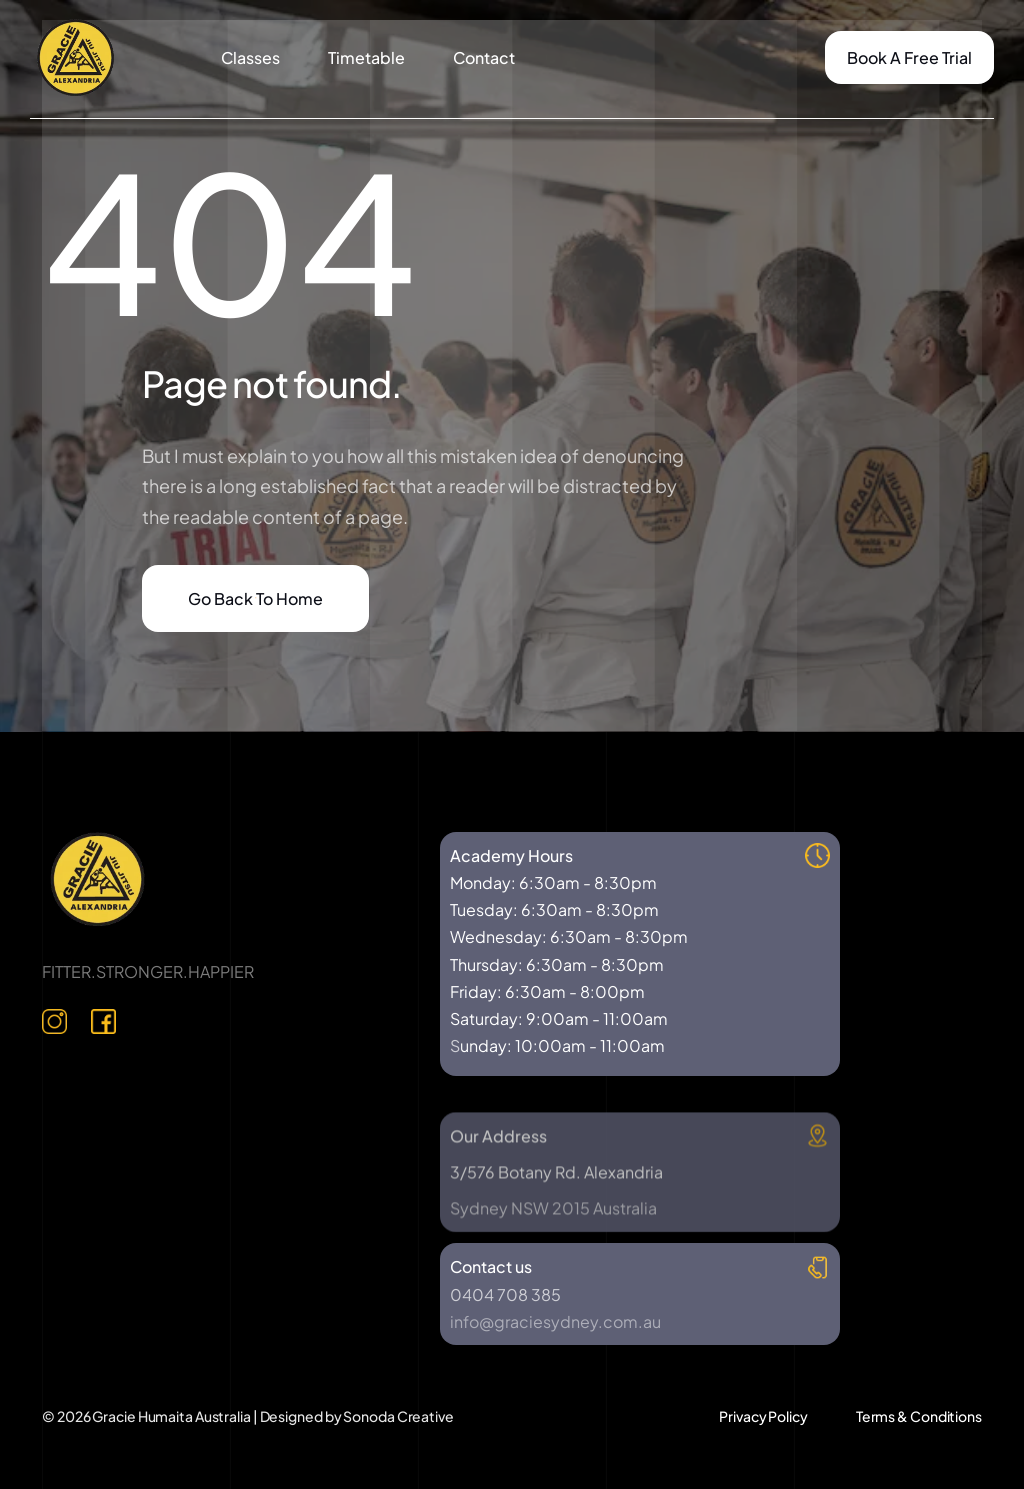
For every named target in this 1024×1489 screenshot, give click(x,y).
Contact (484, 57)
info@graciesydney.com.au (555, 1321)
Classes (250, 57)
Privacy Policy (763, 1416)
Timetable (366, 57)
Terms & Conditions (919, 1416)
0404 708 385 (505, 1294)
